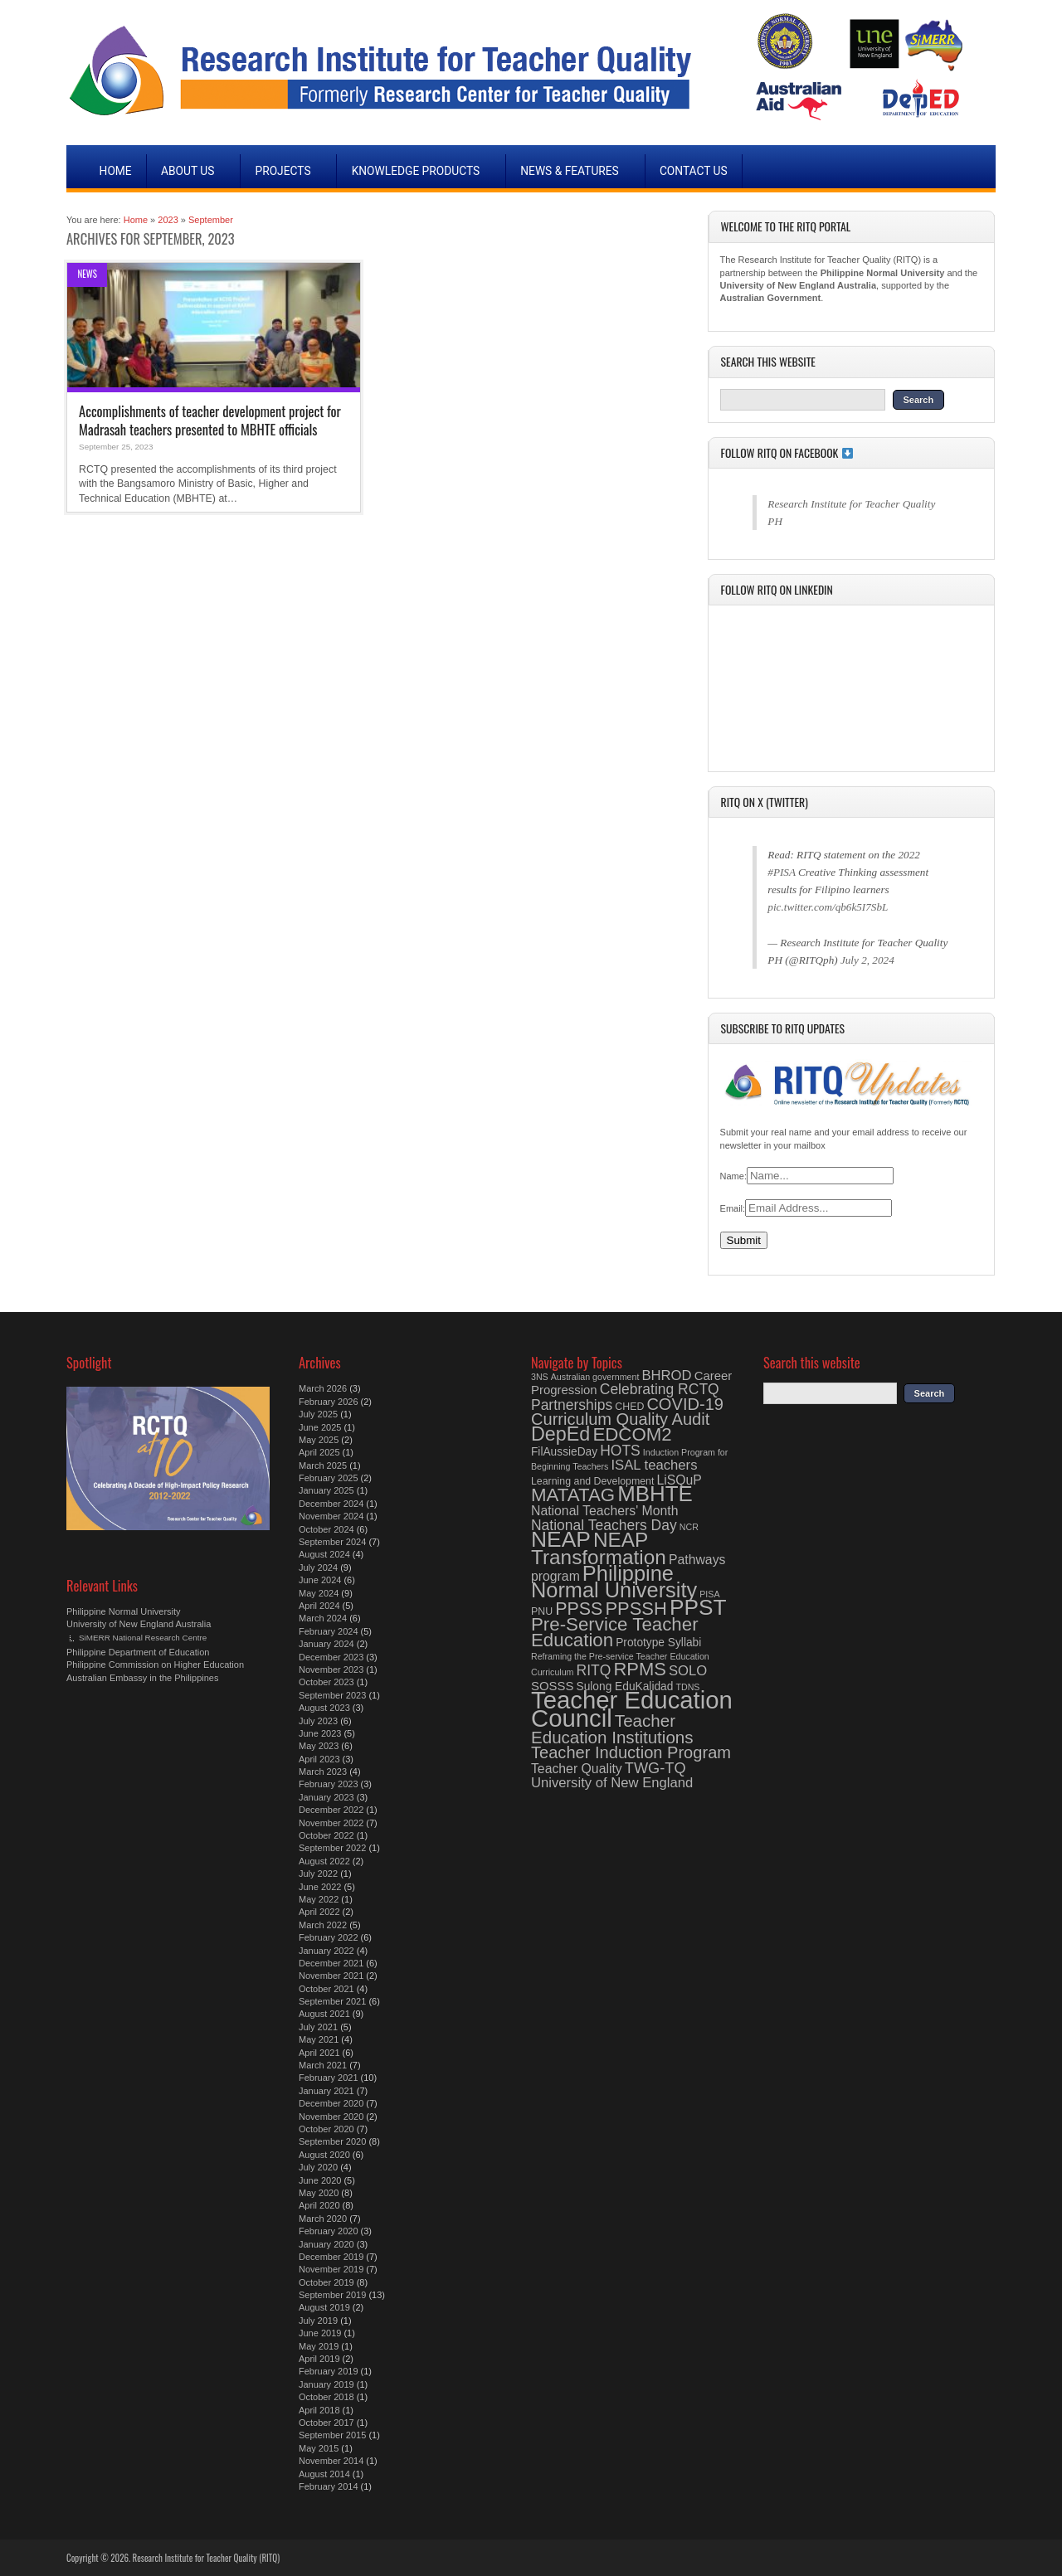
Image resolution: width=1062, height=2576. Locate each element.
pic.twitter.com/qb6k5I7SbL (827, 907)
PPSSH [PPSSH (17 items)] (635, 1608)
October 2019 (326, 2282)
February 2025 (328, 1478)
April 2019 (319, 2359)
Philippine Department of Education (137, 1652)
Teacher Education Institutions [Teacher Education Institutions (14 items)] (612, 1728)
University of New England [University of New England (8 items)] (612, 1783)
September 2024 (332, 1542)
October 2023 (326, 1682)
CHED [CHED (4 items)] (629, 1406)
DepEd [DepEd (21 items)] (560, 1434)
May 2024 (319, 1593)
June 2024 (320, 1580)
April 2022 (319, 1912)
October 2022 (326, 1835)
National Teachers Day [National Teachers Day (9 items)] (604, 1525)
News (87, 273)
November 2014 (331, 2461)
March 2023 (323, 1771)
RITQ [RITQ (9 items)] (594, 1670)
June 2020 (320, 2180)
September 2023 (332, 1695)
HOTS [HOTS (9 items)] (620, 1450)
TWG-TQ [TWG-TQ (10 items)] (655, 1768)
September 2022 (332, 1848)
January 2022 (326, 1951)
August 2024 (324, 1554)
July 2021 (318, 2027)
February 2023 (328, 1784)
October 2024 (326, 1529)
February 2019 (328, 2371)
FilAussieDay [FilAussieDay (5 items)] (564, 1452)
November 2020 (331, 2117)
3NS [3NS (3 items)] (539, 1377)
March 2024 (323, 1618)
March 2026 (323, 1388)
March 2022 (323, 1925)
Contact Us (694, 170)
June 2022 (320, 1887)
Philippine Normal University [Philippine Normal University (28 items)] (614, 1581)
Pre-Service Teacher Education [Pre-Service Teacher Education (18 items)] (615, 1632)
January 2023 (326, 1797)
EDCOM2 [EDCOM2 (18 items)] (631, 1434)
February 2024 (328, 1631)
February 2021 (328, 2078)
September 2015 (332, 2435)
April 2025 (319, 1452)
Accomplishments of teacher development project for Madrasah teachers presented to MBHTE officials (210, 420)
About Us (188, 170)
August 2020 (324, 2155)
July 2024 (318, 1567)
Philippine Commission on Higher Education (155, 1665)
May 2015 (319, 2448)
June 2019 (320, 2333)
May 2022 (319, 1899)
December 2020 (331, 2103)
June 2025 (320, 1427)
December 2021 (331, 1963)
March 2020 (323, 2219)
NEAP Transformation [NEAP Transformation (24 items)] (598, 1548)
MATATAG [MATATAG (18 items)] (573, 1495)
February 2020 (328, 2231)
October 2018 (326, 2397)
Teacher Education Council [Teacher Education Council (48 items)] (632, 1709)
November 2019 (331, 2269)
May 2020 (319, 2193)
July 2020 (318, 2167)
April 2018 (319, 2410)
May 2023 (319, 1746)
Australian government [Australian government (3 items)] (595, 1377)
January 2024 (326, 1644)
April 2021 (319, 2053)
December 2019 (331, 2257)
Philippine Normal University (123, 1611)
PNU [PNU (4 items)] (542, 1611)
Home (116, 170)
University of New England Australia (138, 1624)
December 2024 (331, 1504)
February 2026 (328, 1402)
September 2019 (332, 2295)
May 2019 (319, 2346)
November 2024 (331, 1516)
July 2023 (318, 1721)
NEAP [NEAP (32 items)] (561, 1539)
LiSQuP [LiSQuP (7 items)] (678, 1480)
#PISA (781, 872)
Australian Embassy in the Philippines (142, 1678)
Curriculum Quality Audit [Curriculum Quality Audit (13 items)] (620, 1419)
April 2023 (319, 1759)
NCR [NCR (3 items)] (689, 1527)
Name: (733, 1176)
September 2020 (332, 2141)
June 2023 (320, 1733)
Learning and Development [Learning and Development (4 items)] (592, 1481)
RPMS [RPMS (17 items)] (639, 1669)
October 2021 (326, 1989)
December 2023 (331, 1657)
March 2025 (323, 1465)
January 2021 (326, 2091)
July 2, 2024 (867, 960)
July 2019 (318, 2321)
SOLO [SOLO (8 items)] (688, 1671)
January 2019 (326, 2384)
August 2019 (324, 2307)
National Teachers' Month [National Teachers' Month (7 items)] (604, 1511)
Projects (282, 170)
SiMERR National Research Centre (143, 1637)
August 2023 (324, 1708)
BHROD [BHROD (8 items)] (666, 1375)
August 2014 (324, 2474)
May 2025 (319, 1440)
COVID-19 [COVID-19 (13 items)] (684, 1404)
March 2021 (323, 2065)
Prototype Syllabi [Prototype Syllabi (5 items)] (658, 1642)
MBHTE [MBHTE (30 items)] (655, 1493)
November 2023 (331, 1669)
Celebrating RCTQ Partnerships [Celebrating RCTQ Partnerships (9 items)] (625, 1396)
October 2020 (326, 2129)
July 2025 (318, 1414)
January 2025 (326, 1490)
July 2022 (318, 1874)
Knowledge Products (415, 170)
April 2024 (319, 1606)
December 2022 (331, 1810)
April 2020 (319, 2205)
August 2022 (324, 1861)
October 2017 (326, 2423)
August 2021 (324, 2014)
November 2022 (331, 1823)
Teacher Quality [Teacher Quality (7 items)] (576, 1769)
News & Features (569, 170)
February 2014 (328, 2486)
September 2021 (332, 2001)
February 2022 (328, 1937)
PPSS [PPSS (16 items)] (578, 1609)
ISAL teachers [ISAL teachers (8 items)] (654, 1465)
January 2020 (326, 2244)
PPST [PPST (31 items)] (698, 1607)
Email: (733, 1208)
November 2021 (331, 1976)
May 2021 (319, 2039)
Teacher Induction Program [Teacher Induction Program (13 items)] (631, 1752)
